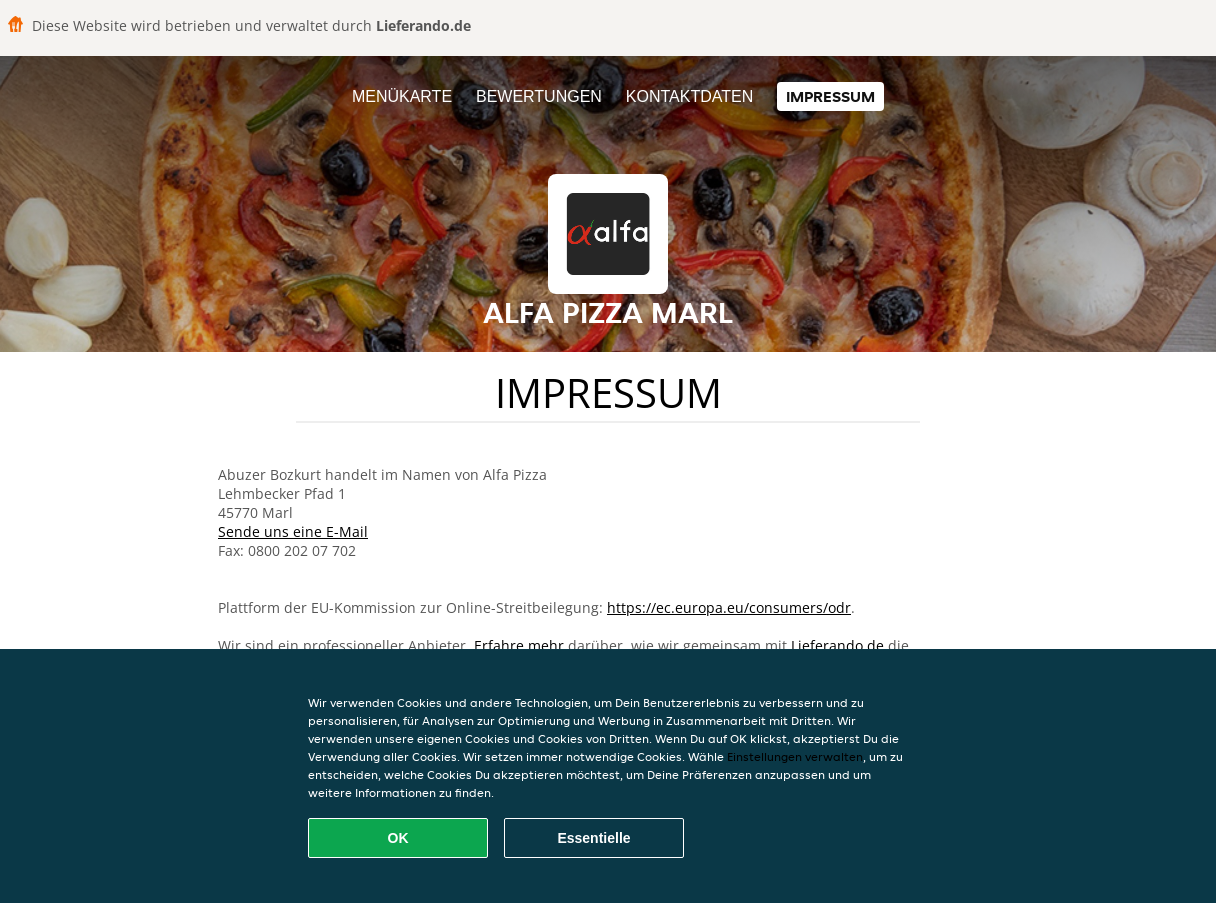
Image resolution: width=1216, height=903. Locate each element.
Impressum (830, 96)
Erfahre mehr (519, 645)
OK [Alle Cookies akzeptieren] (398, 838)
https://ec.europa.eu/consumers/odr (729, 607)
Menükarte (402, 96)
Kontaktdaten (689, 96)
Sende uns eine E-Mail (293, 531)
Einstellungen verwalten (795, 756)
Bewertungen (539, 96)
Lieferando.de (837, 645)
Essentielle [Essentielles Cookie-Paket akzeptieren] (593, 838)
